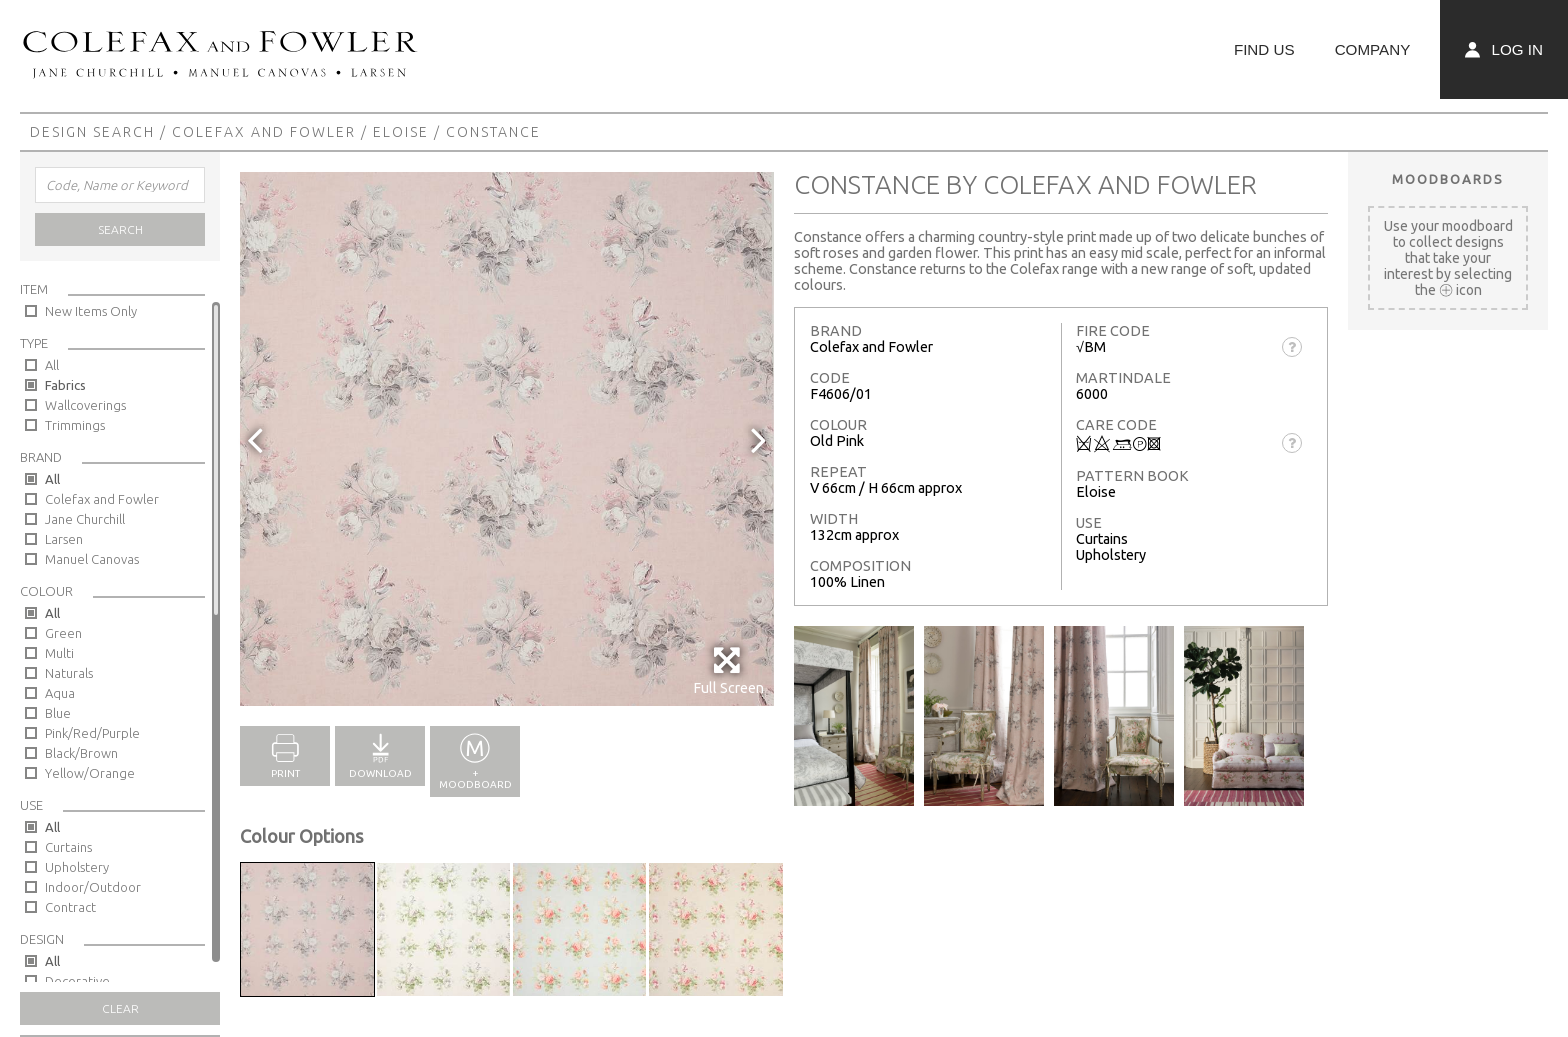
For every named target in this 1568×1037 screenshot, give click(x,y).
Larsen (64, 539)
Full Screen (728, 670)
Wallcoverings (85, 405)
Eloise (401, 132)
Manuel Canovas (92, 559)
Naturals (69, 673)
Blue (58, 713)
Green (63, 633)
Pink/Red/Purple (92, 733)
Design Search (92, 132)
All (52, 365)
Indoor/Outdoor (93, 887)
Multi (59, 653)
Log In (1504, 49)
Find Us (1264, 49)
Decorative (77, 981)
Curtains (68, 847)
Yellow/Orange (90, 773)
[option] (507, 439)
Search (120, 229)
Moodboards (1448, 179)
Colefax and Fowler (264, 132)
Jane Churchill (85, 519)
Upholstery (77, 867)
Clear (120, 1008)
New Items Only (91, 311)
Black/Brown (81, 753)
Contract (70, 907)
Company (1373, 49)
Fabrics (65, 385)
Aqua (60, 693)
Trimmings (75, 425)
